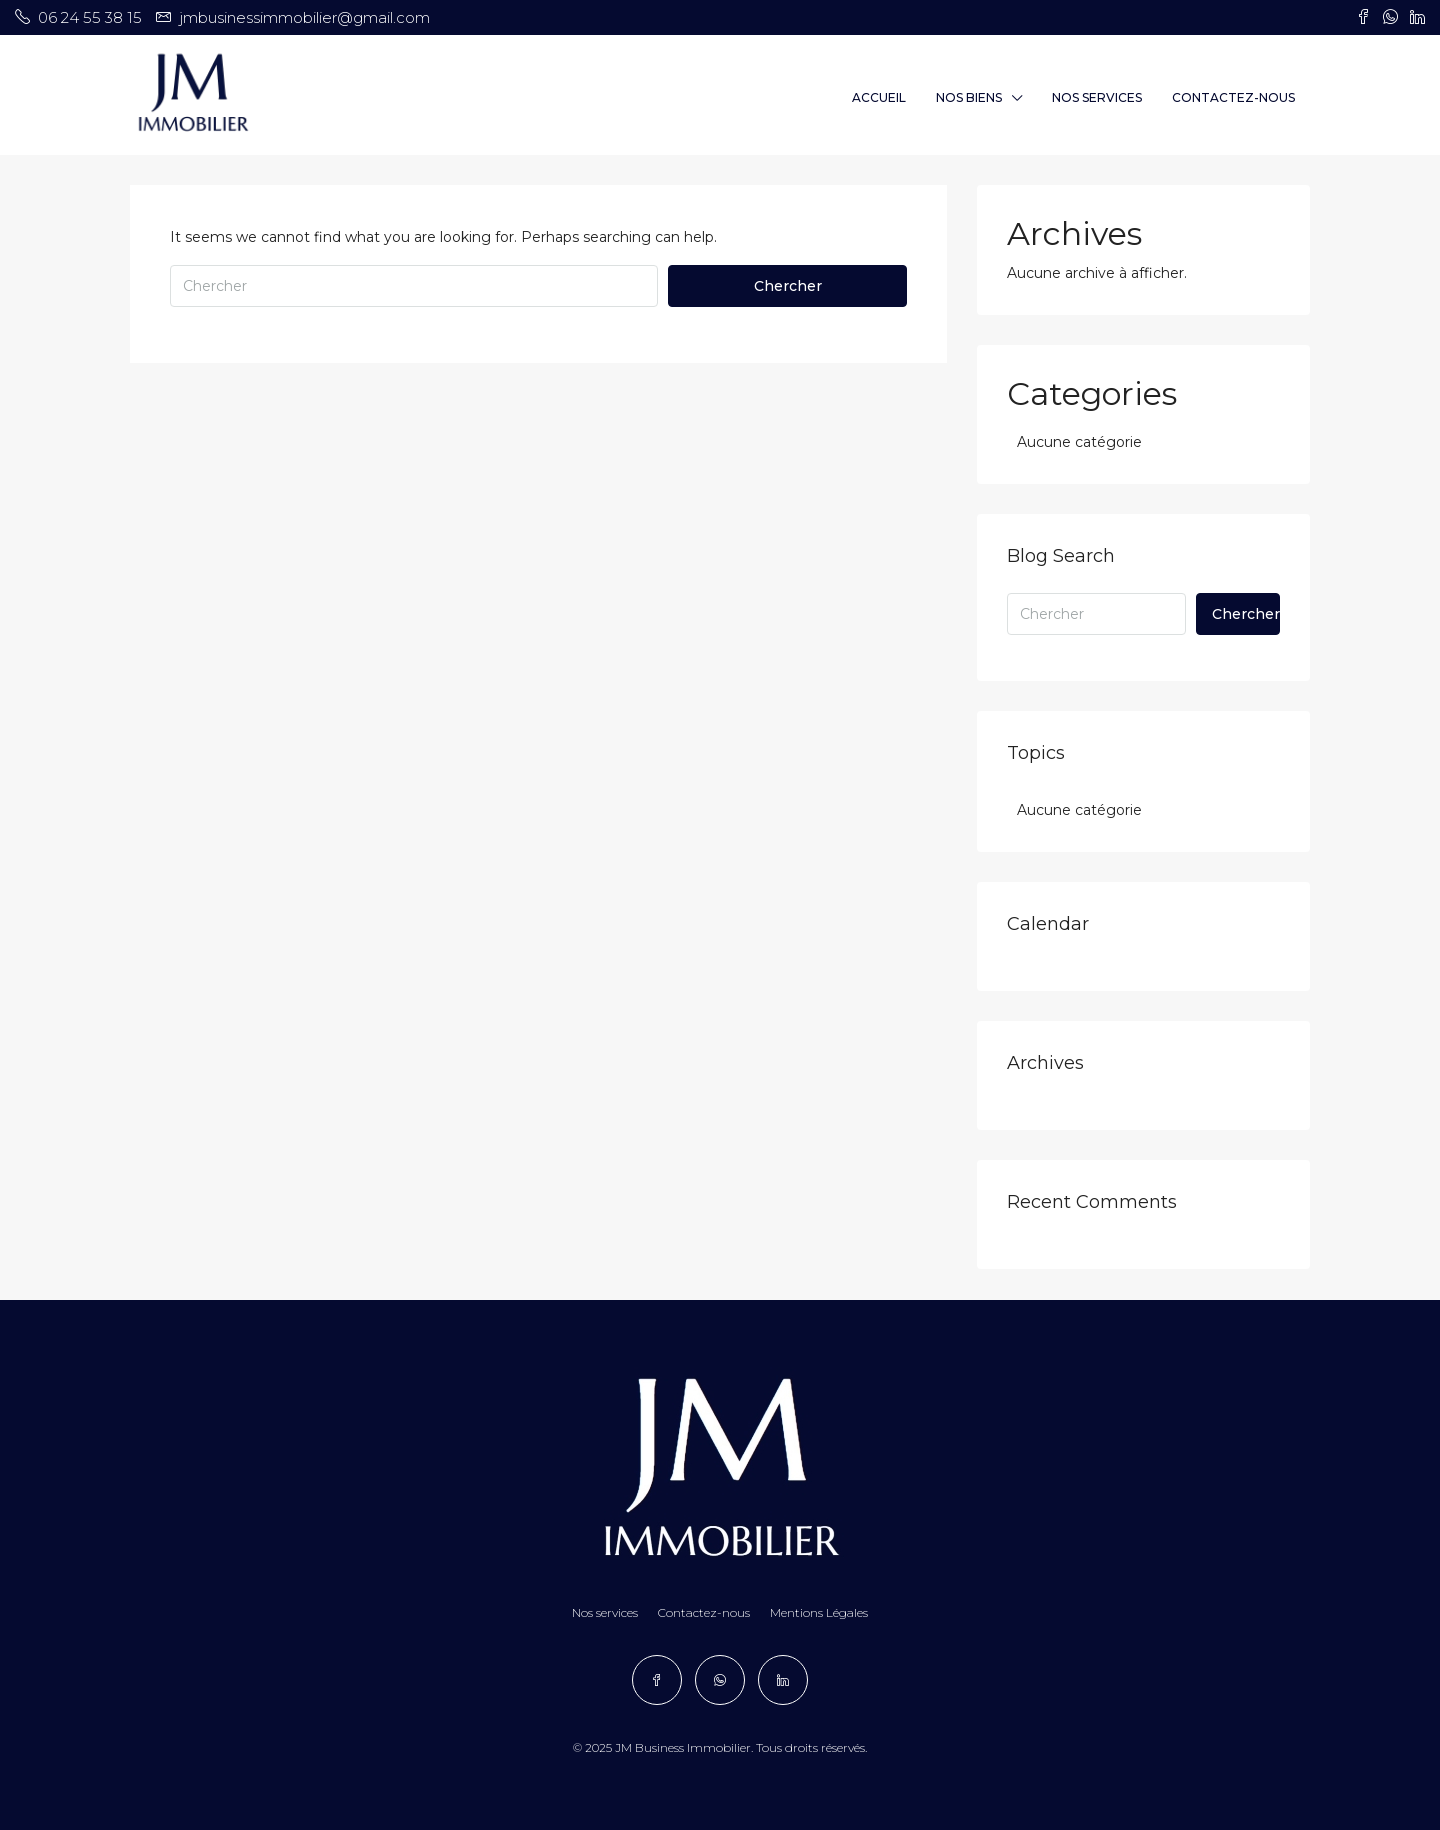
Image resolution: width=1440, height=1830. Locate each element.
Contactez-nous (1233, 97)
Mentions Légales (819, 1612)
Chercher (788, 286)
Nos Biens (969, 97)
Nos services (1097, 97)
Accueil (879, 97)
